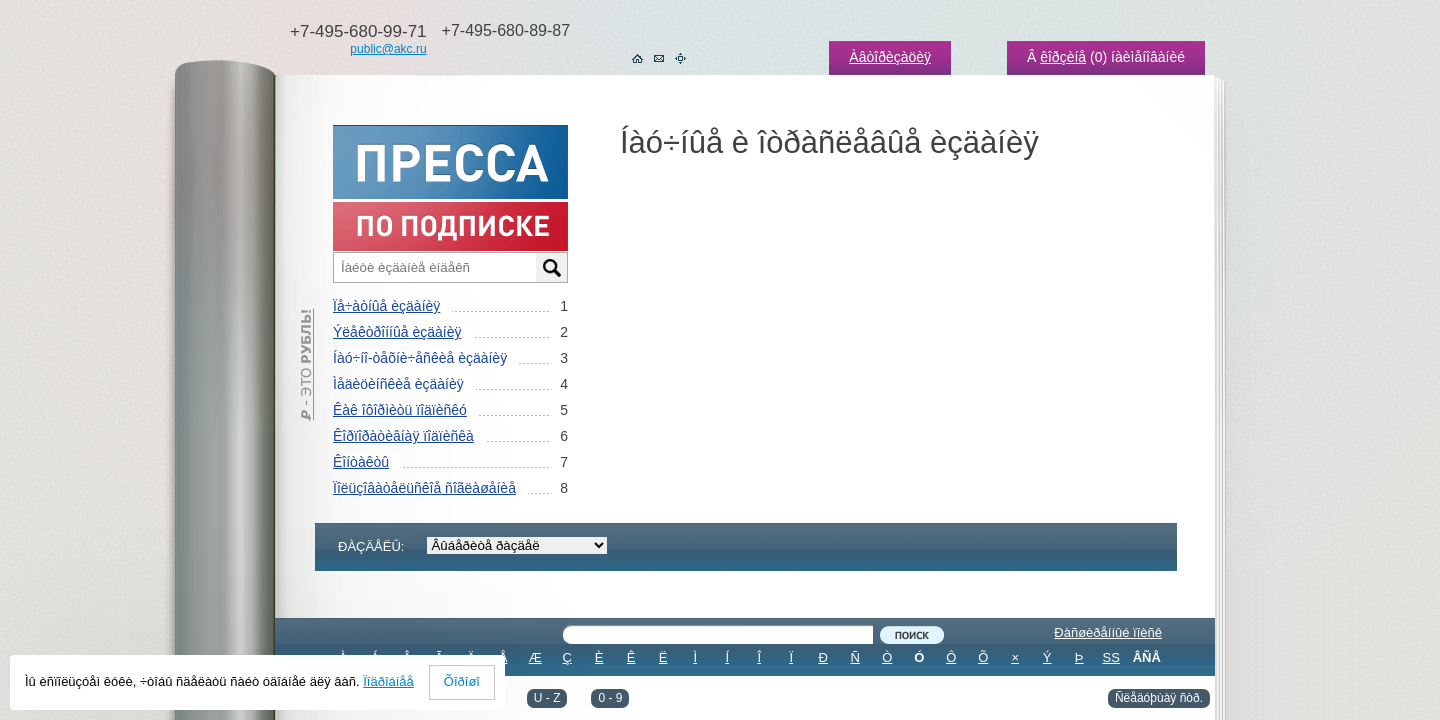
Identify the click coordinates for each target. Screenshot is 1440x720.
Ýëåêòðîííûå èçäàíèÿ (397, 332)
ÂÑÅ (1147, 657)
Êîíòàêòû (361, 462)
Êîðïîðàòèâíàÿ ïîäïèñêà (403, 436)
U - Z (547, 698)
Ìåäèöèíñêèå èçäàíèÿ (398, 384)
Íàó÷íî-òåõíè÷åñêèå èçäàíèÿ (420, 358)
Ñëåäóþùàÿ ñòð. (1159, 698)
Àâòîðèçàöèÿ (890, 57)
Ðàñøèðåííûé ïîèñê (1108, 632)
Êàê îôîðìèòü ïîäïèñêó (400, 410)
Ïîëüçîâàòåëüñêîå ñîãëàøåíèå (424, 488)
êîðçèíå (1063, 57)
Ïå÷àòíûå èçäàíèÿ (386, 306)
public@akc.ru (388, 49)
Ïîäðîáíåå (388, 681)
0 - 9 (610, 698)
